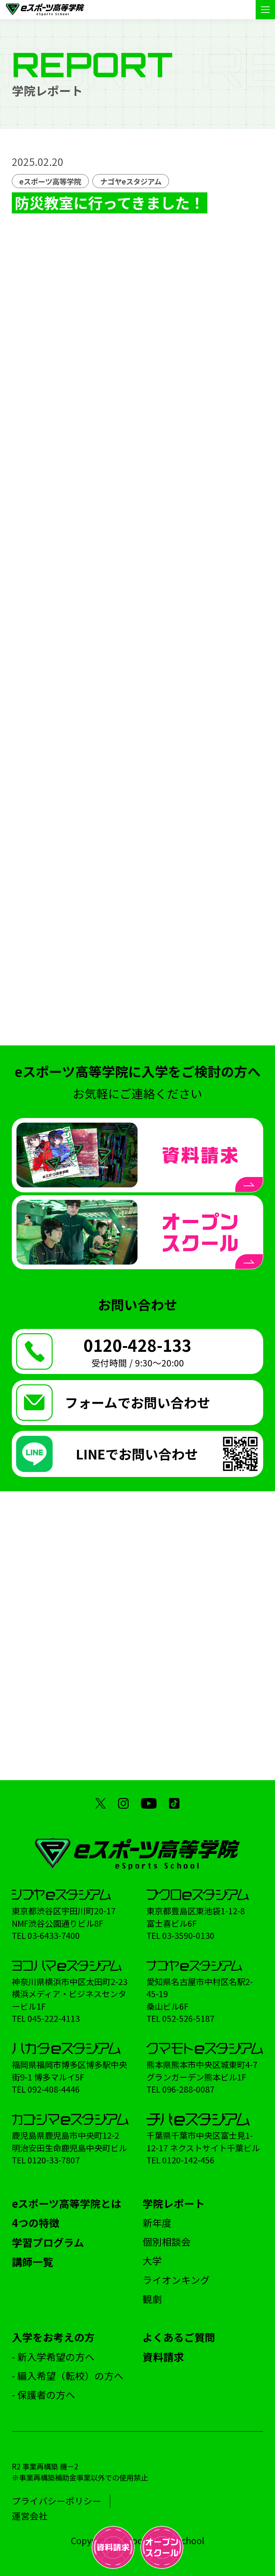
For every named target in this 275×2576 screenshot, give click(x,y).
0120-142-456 (188, 2160)
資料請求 (163, 2356)
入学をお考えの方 (53, 2337)
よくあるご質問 (179, 2337)
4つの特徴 (35, 2222)
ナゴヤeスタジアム (130, 181)
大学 (152, 2260)
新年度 (157, 2223)
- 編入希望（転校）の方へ (68, 2376)
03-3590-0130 (188, 1935)
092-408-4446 (54, 2089)
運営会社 (30, 2515)
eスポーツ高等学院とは (66, 2203)
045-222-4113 (54, 2018)
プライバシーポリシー (56, 2500)
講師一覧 (32, 2261)
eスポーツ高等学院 (50, 181)
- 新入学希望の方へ (53, 2357)
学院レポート (174, 2203)
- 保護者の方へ (43, 2395)
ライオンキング (176, 2280)
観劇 (152, 2299)
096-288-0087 (188, 2089)
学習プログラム (48, 2242)
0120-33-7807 (54, 2160)
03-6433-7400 (54, 1935)
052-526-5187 (188, 2018)
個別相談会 (167, 2242)
